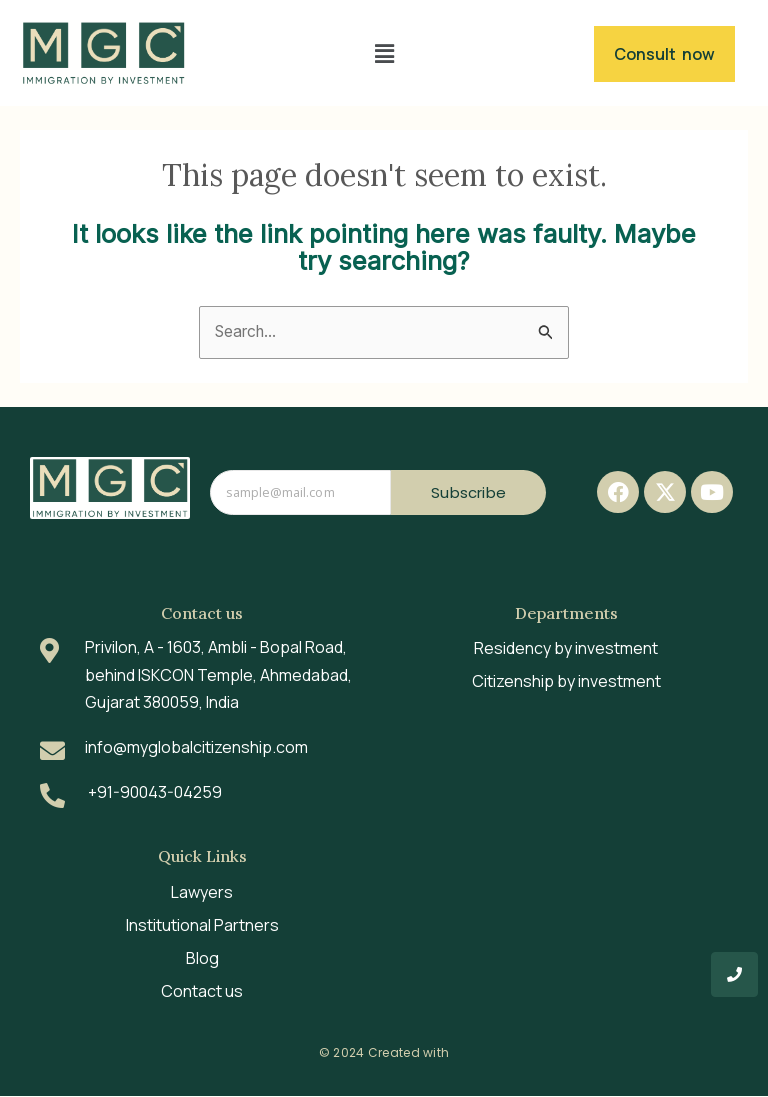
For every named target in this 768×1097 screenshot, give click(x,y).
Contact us (202, 992)
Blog (202, 959)
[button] (384, 53)
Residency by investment (566, 649)
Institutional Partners (202, 926)
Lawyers (202, 893)
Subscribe (468, 492)
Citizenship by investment (566, 682)
